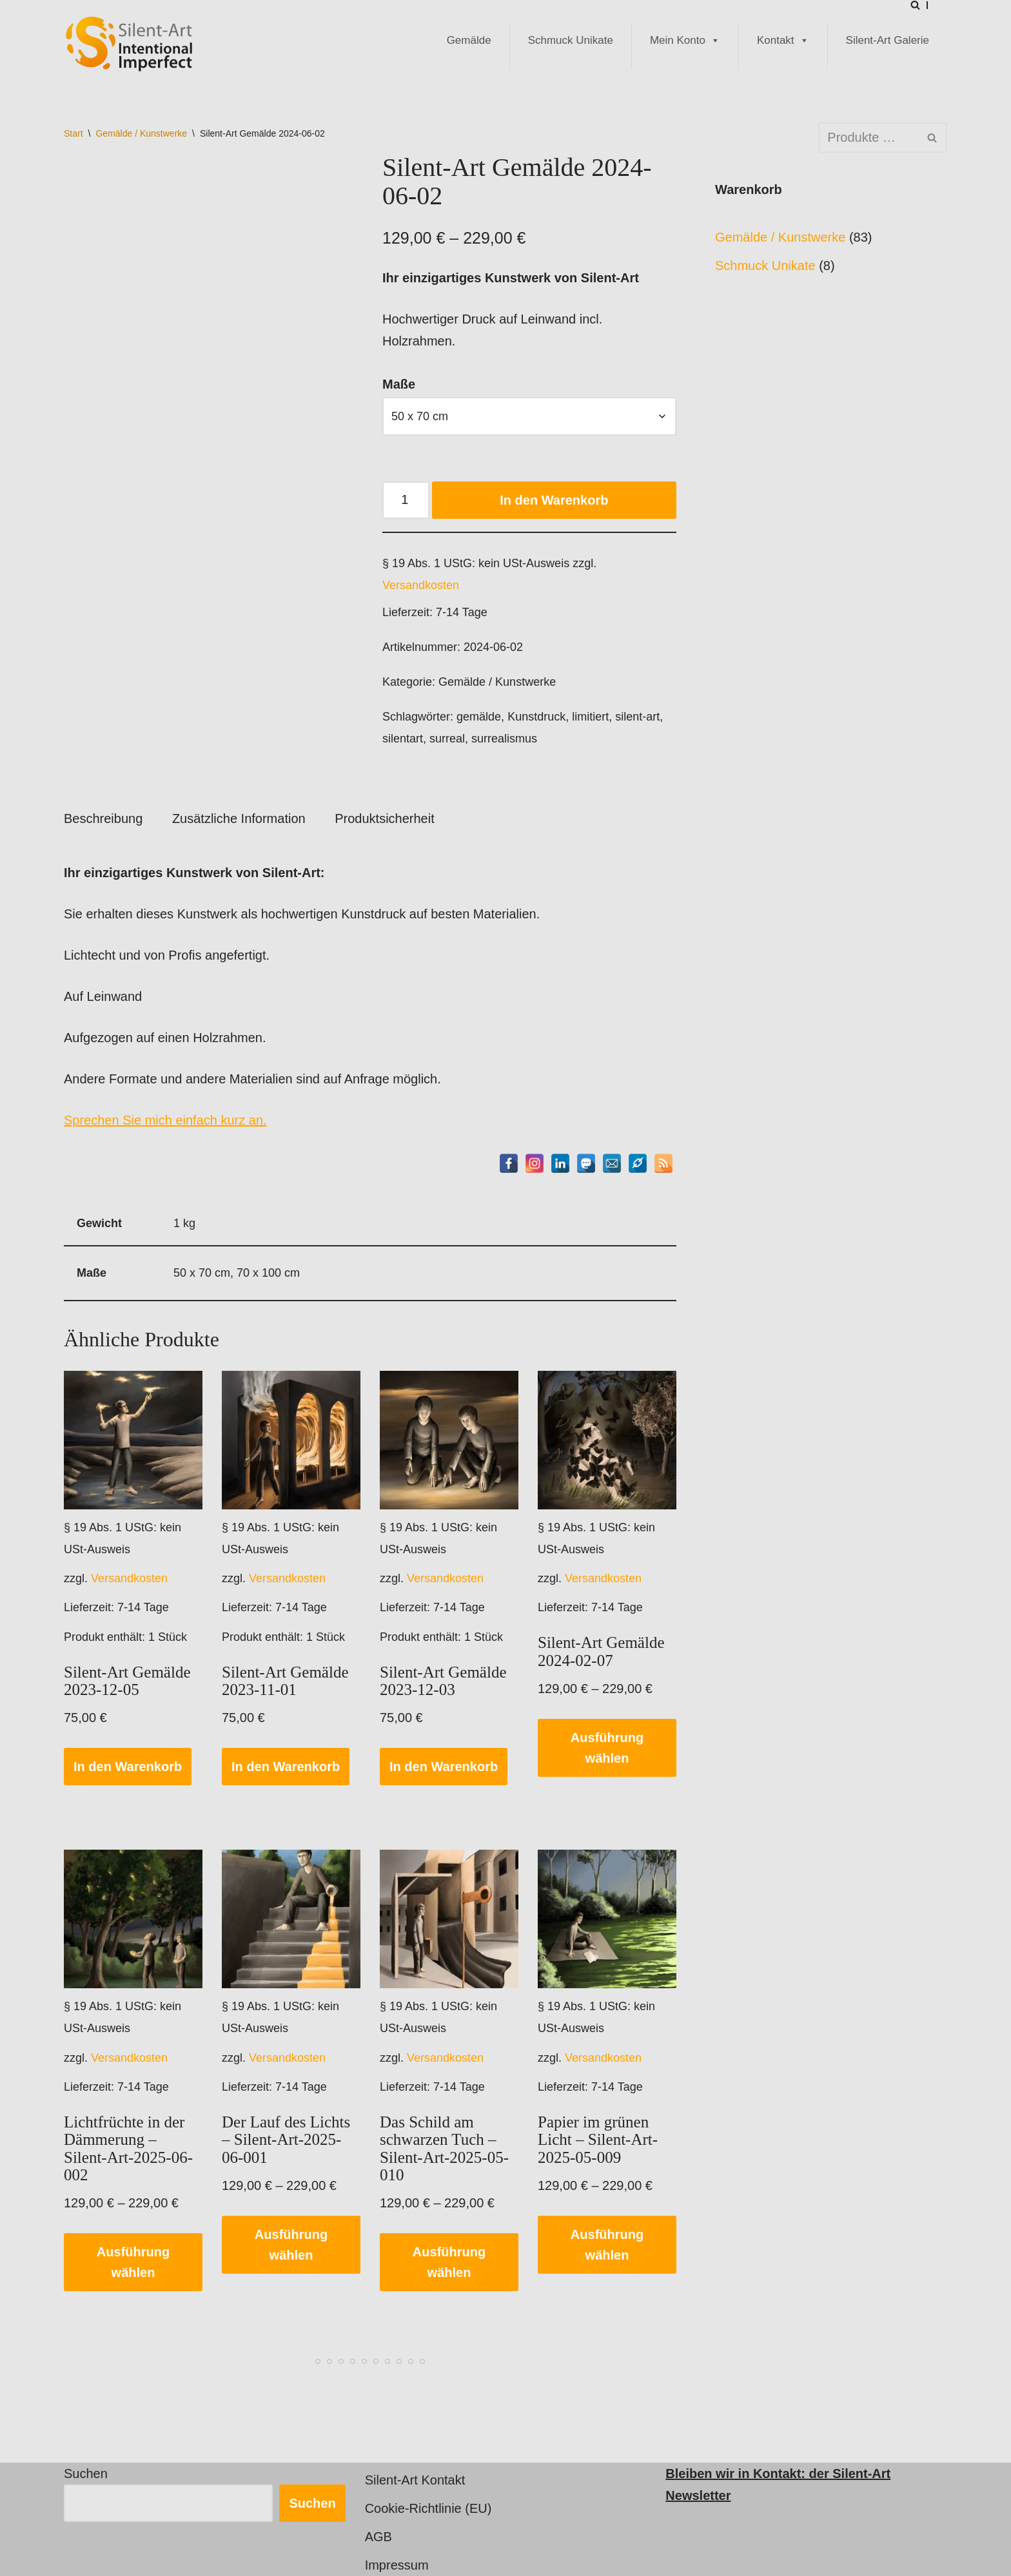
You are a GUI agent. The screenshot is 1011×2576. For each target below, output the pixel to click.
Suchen (86, 2473)
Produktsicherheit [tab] (385, 818)
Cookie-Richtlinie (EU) (428, 2508)
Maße (398, 384)
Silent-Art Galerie (887, 40)
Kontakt (783, 40)
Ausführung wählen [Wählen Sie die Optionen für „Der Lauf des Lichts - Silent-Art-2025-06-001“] (291, 2244)
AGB (378, 2537)
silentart (402, 738)
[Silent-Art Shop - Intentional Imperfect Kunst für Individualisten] (128, 44)
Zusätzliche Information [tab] (239, 818)
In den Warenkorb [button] (128, 1766)
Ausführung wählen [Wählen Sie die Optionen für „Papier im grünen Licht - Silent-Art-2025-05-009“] (607, 2244)
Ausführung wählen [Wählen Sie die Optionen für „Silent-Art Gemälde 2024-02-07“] (607, 1747)
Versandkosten (420, 585)
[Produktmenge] (405, 500)
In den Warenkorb (554, 500)
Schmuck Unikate (570, 40)
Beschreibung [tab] (103, 818)
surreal (447, 738)
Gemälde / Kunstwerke (141, 133)
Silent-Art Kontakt (415, 2480)
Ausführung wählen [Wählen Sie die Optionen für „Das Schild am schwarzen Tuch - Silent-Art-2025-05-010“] (449, 2262)
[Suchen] (915, 5)
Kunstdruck (536, 716)
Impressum (397, 2565)
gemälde (478, 716)
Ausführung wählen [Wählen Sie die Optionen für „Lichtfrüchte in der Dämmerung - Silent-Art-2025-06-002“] (133, 2262)
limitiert (590, 716)
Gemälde (469, 40)
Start (73, 133)
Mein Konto (685, 40)
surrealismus (504, 738)
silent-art (637, 716)
